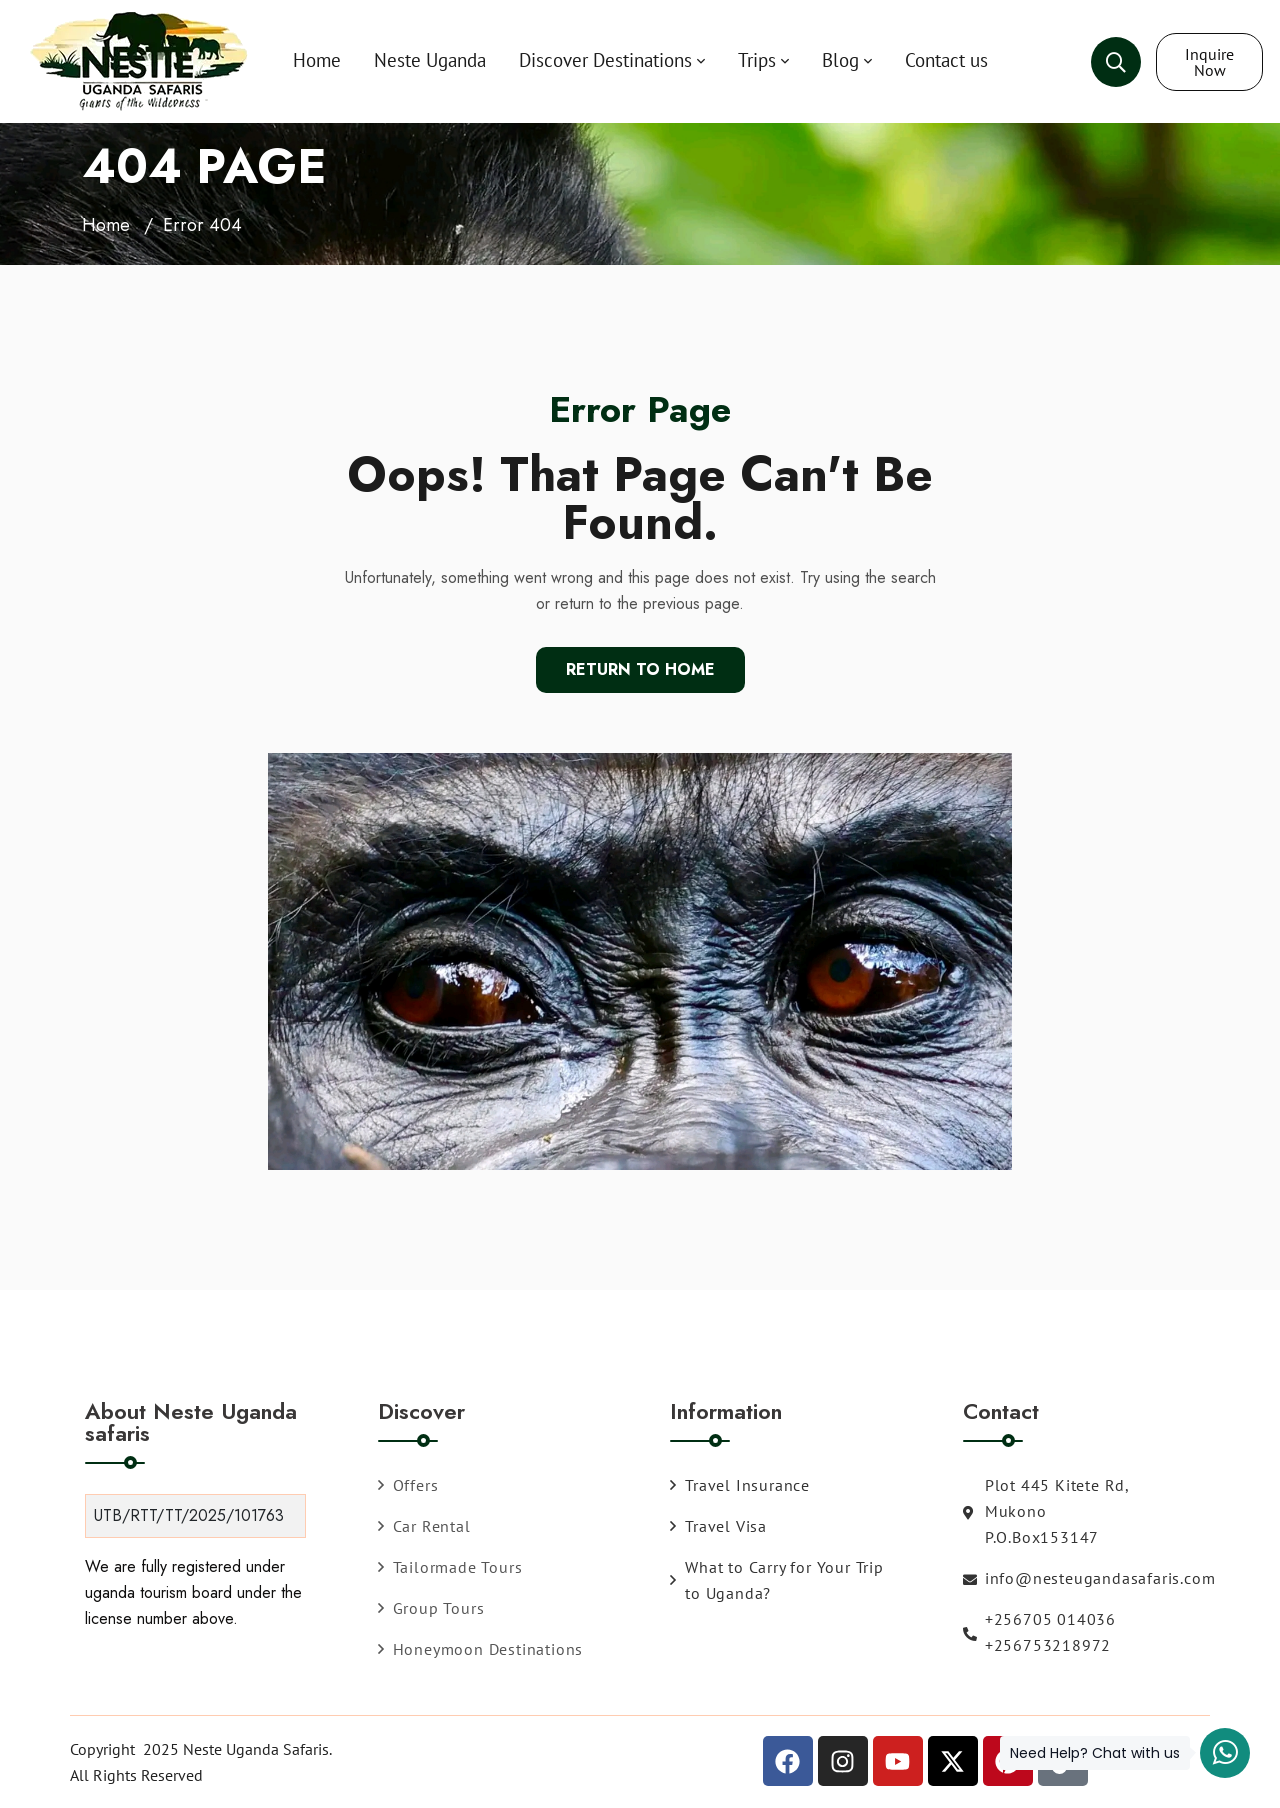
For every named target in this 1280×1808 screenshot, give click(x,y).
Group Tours (431, 1608)
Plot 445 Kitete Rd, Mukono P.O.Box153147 (1046, 1511)
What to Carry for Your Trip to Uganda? (777, 1580)
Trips (757, 60)
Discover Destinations (605, 60)
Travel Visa (718, 1526)
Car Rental (424, 1526)
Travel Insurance (740, 1485)
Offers (408, 1485)
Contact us (946, 60)
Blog (840, 60)
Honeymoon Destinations (481, 1649)
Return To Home (640, 669)
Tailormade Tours (450, 1567)
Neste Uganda (430, 60)
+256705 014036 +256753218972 (1039, 1632)
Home (317, 60)
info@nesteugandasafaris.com (1050, 1578)
